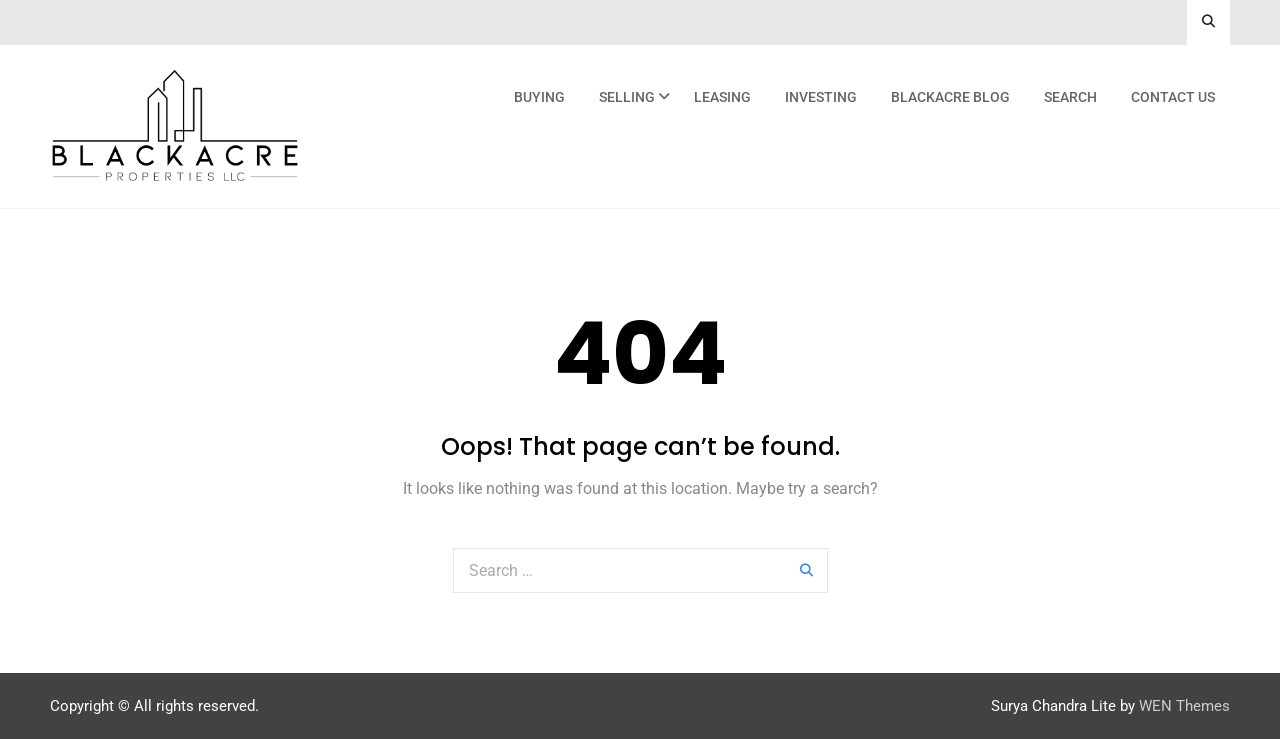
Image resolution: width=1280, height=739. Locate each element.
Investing (821, 97)
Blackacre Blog (950, 97)
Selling (627, 97)
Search (1070, 97)
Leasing (722, 97)
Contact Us (1173, 97)
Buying (539, 97)
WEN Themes (1184, 706)
